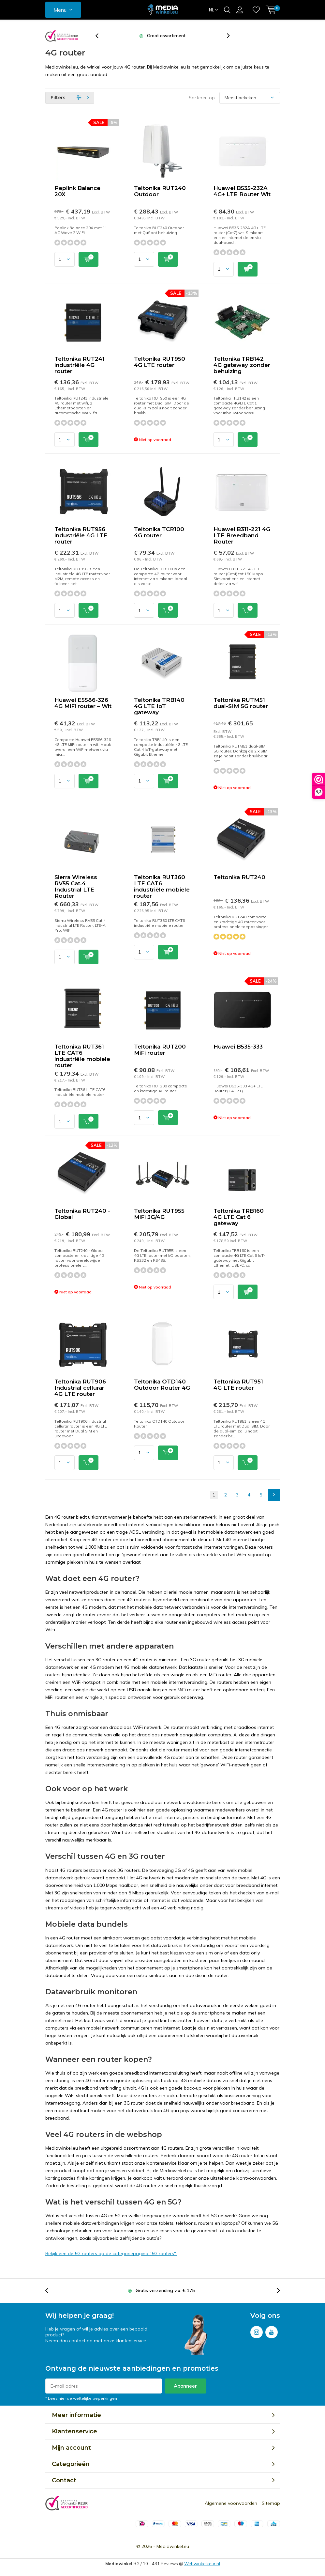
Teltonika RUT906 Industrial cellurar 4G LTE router (80, 1387)
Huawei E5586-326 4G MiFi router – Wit (82, 703)
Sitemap (271, 2503)
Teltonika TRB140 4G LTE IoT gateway (159, 706)
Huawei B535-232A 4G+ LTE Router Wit (242, 191)
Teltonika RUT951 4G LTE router (238, 1384)
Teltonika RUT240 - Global (82, 1214)
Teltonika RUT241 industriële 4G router (79, 365)
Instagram (256, 2330)
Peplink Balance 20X (77, 191)
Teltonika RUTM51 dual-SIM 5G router (241, 703)
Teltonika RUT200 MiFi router (160, 1049)
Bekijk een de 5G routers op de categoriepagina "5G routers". (111, 2253)
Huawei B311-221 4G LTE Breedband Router (242, 535)
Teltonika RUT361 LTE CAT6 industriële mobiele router (82, 1055)
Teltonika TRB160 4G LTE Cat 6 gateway (239, 1217)
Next (274, 1495)
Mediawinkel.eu (172, 2546)
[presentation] (100, 36)
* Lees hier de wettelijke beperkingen (81, 2398)
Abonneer (185, 2386)
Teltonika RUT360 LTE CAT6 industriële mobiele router (162, 886)
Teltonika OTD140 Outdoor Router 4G (162, 1384)
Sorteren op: (202, 98)
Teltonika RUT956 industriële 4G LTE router (80, 535)
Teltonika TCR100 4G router (159, 532)
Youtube (271, 2330)
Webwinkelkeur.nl (202, 2563)
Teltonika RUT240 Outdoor (160, 191)
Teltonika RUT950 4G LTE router (159, 362)
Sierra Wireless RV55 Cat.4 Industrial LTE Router (75, 886)
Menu (59, 10)
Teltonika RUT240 (239, 877)
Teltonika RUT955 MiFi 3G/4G (159, 1214)
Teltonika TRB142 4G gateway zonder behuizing (242, 365)
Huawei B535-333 (238, 1046)
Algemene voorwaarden (231, 2503)
